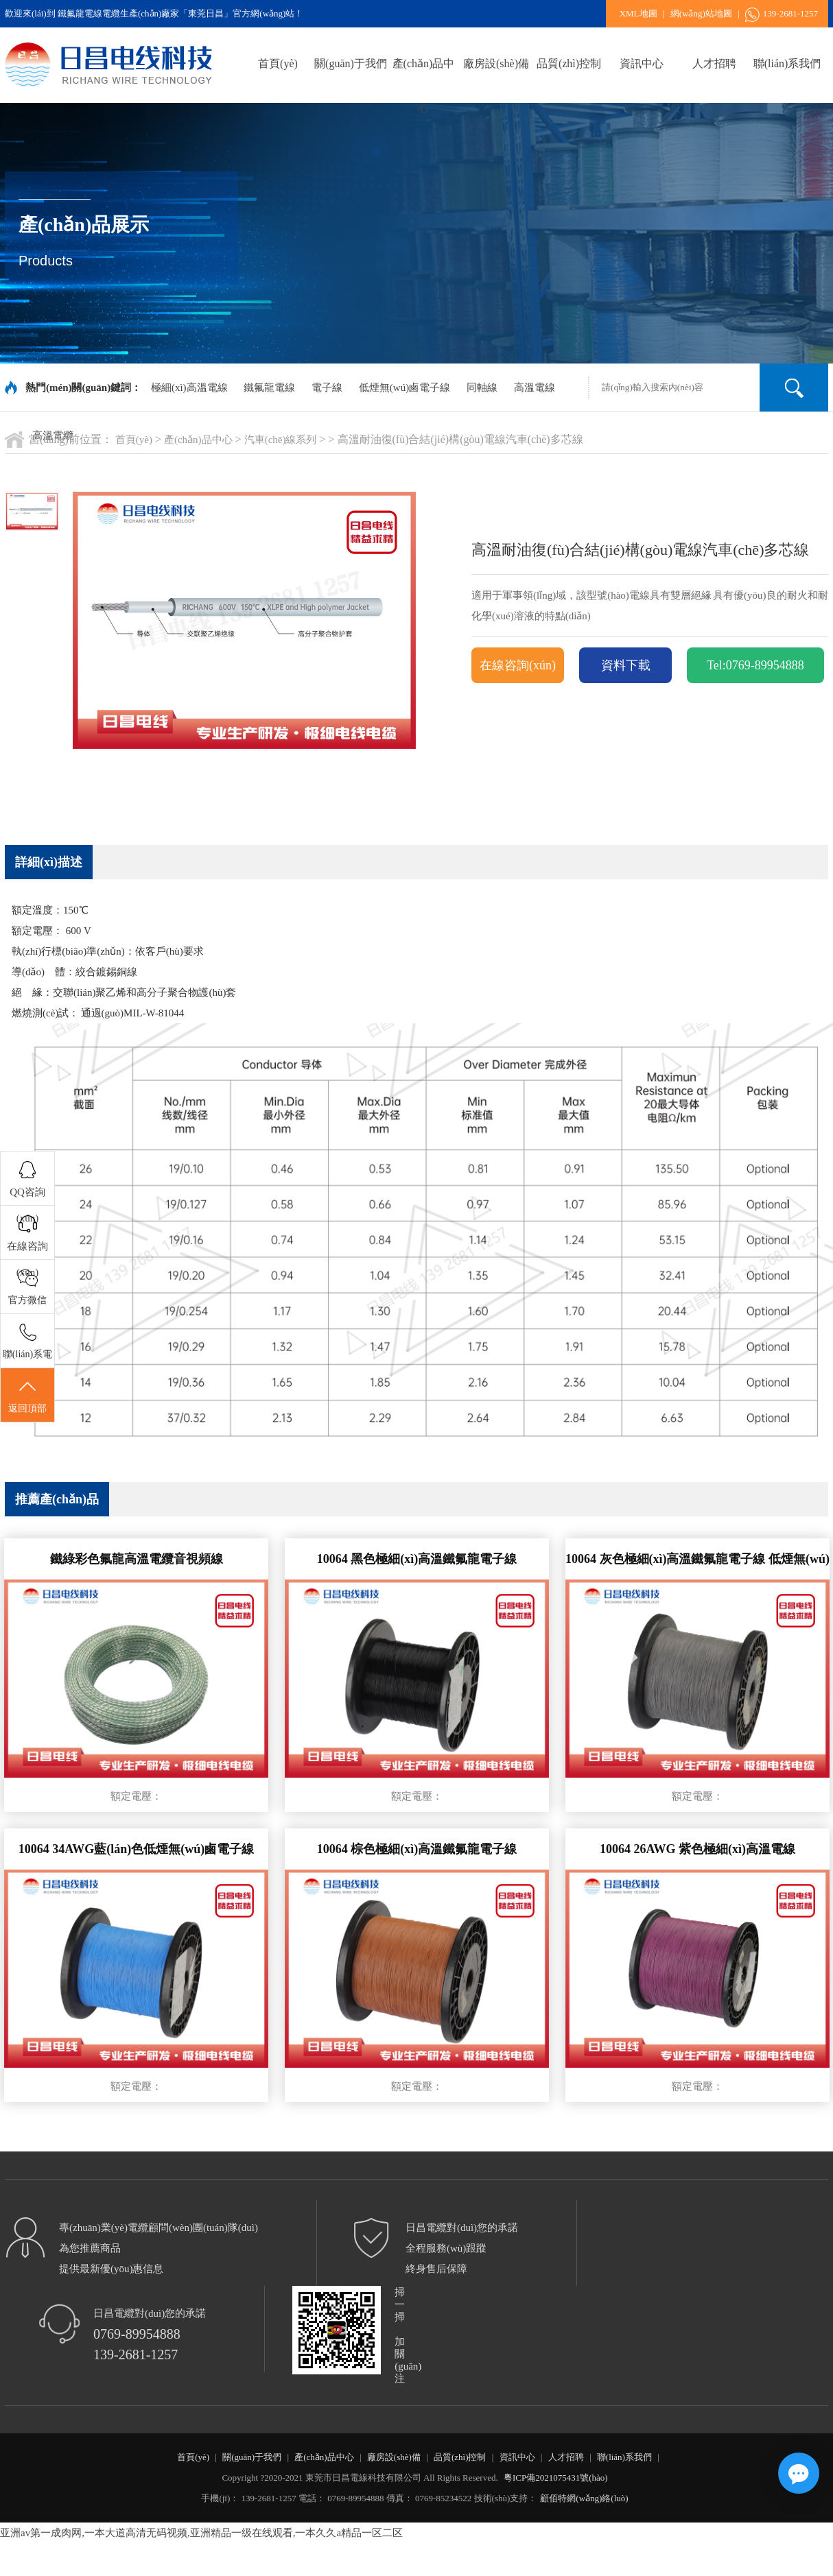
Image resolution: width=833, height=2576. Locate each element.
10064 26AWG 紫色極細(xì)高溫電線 (697, 1849)
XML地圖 (638, 13)
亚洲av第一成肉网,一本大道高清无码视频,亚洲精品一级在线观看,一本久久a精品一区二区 (201, 2532)
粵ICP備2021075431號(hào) (556, 2477)
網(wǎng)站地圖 (701, 13)
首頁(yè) (278, 63)
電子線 (327, 387)
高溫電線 (534, 387)
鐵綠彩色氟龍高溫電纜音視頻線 (136, 1559)
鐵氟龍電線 (269, 387)
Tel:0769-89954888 (755, 665)
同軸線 (482, 387)
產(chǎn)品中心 (423, 72)
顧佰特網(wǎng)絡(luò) (584, 2498)
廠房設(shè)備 (496, 63)
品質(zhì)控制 (569, 63)
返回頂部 (27, 1396)
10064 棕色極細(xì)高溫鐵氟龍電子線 (417, 1849)
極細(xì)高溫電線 (189, 387)
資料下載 (625, 665)
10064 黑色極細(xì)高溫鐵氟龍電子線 (417, 1559)
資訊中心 (642, 63)
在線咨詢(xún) (518, 665)
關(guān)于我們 (350, 63)
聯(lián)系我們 (787, 63)
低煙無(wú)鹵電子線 (404, 387)
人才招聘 (714, 63)
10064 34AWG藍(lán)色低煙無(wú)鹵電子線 (137, 1849)
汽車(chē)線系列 (280, 439)
